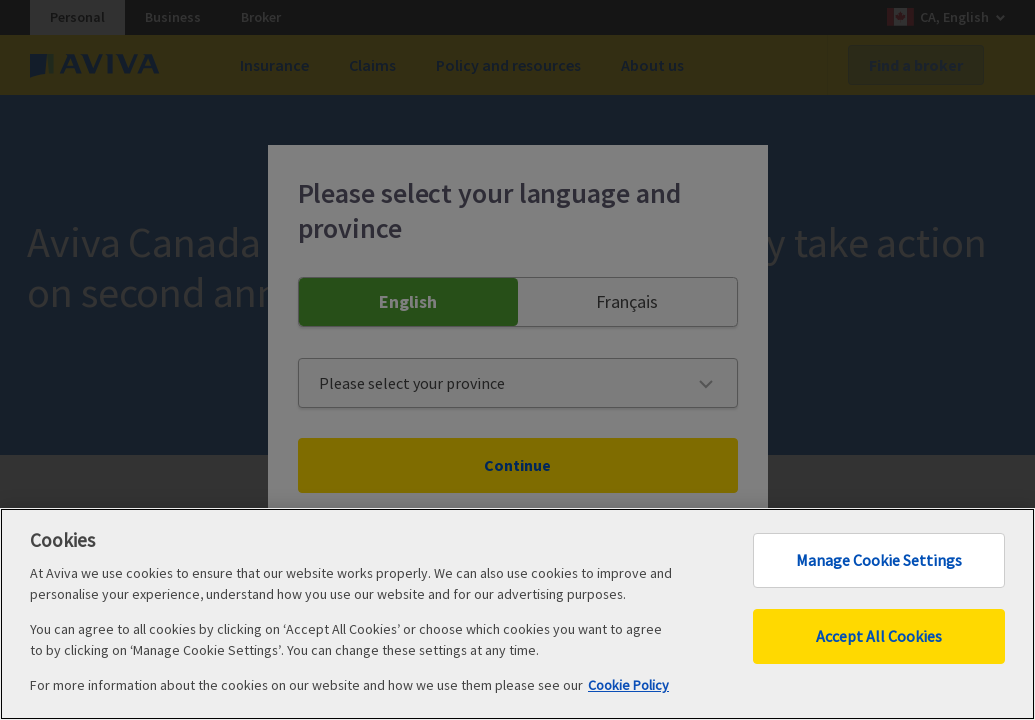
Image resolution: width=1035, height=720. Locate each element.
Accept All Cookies (879, 636)
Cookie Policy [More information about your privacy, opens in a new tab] (628, 685)
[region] (517, 614)
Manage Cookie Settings (879, 560)
